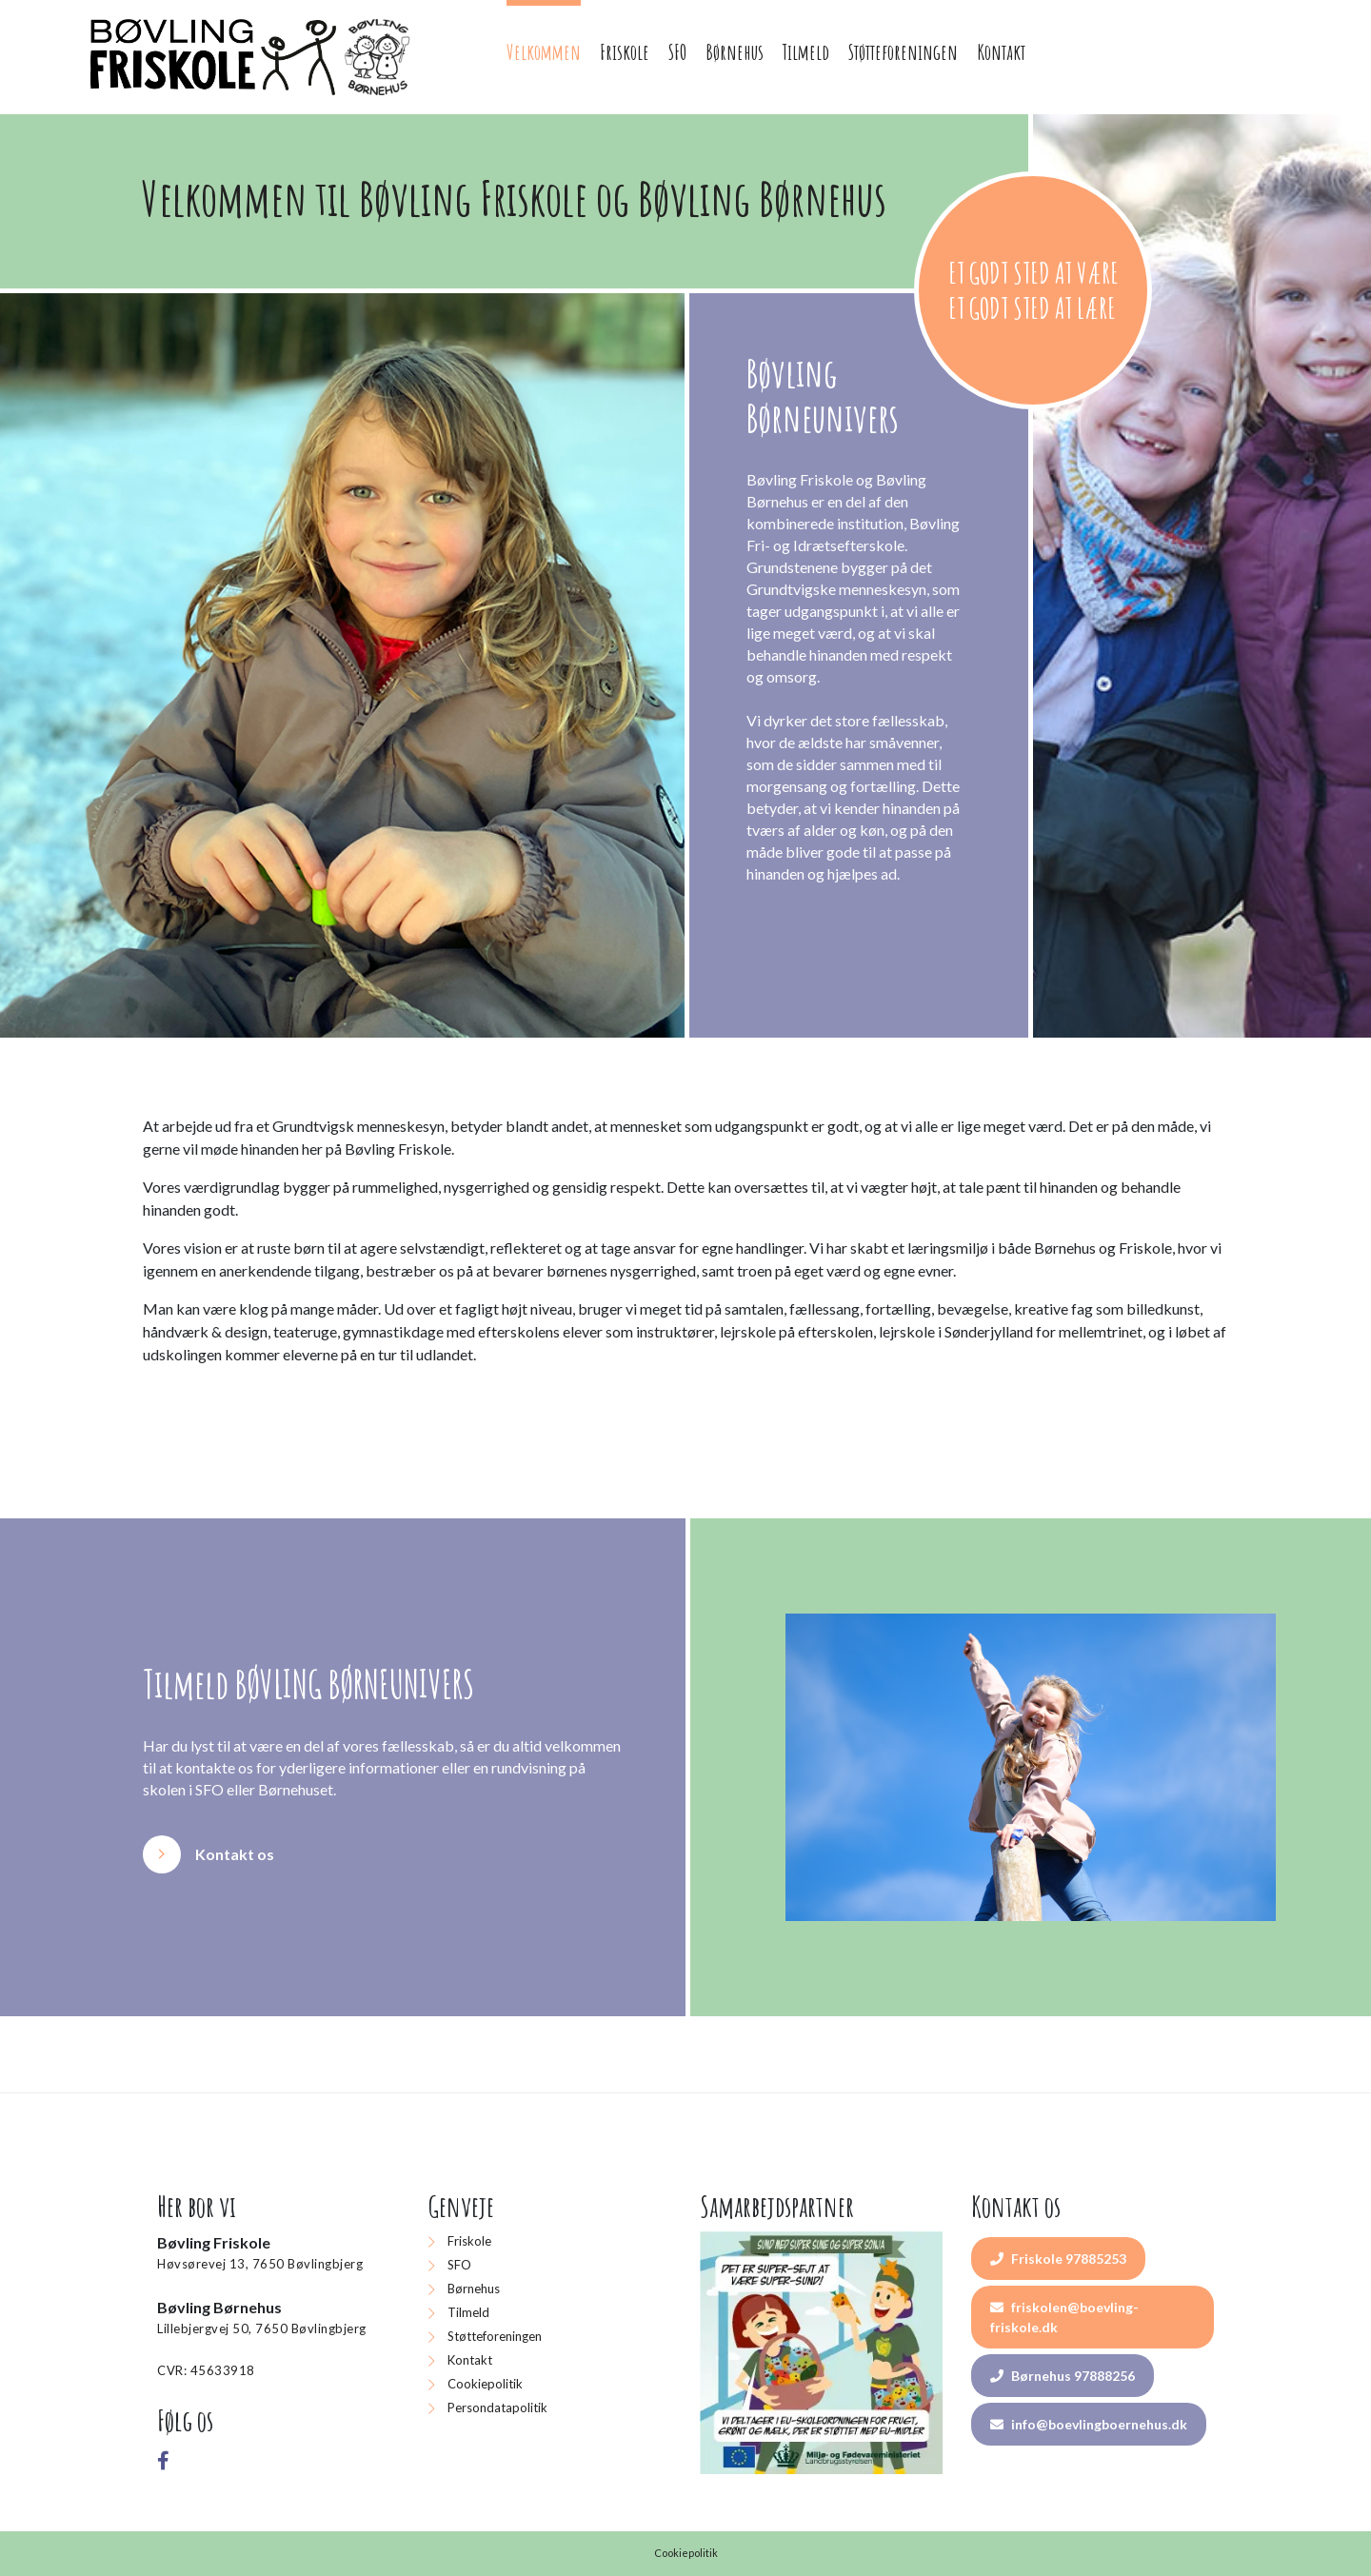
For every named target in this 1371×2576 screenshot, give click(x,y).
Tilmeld (468, 2312)
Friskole (469, 2241)
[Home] (252, 57)
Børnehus (473, 2288)
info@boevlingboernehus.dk (1088, 2424)
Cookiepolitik (485, 2383)
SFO (459, 2264)
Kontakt (469, 2360)
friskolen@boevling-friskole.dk (1064, 2317)
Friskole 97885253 (1058, 2258)
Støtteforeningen (494, 2336)
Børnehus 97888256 (1062, 2376)
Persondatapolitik (497, 2407)
